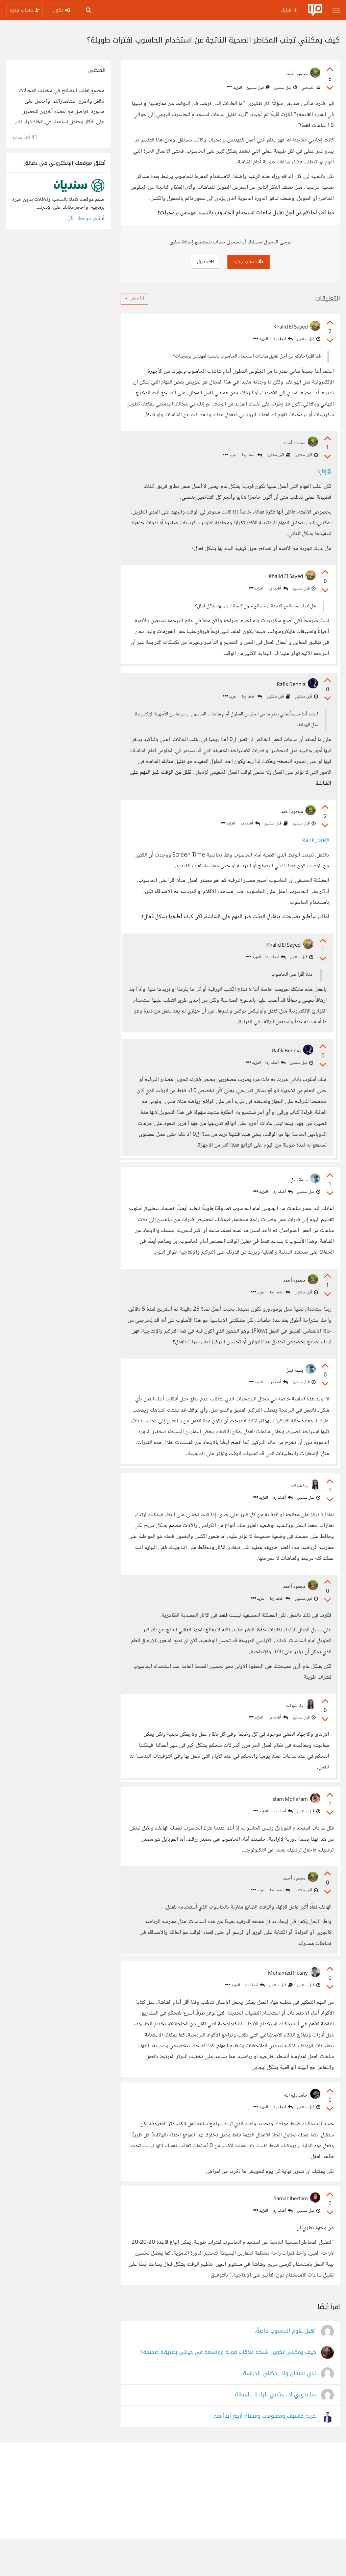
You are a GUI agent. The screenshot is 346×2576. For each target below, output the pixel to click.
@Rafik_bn (313, 848)
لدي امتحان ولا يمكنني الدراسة (279, 2411)
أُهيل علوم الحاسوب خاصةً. (285, 2368)
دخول (205, 261)
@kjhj (323, 473)
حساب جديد (248, 261)
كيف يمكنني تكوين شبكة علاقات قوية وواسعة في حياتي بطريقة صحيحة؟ (228, 2390)
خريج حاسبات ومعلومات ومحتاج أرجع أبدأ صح (265, 2453)
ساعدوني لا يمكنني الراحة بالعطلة (275, 2432)
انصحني (310, 87)
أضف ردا (282, 339)
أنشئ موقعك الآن (85, 218)
